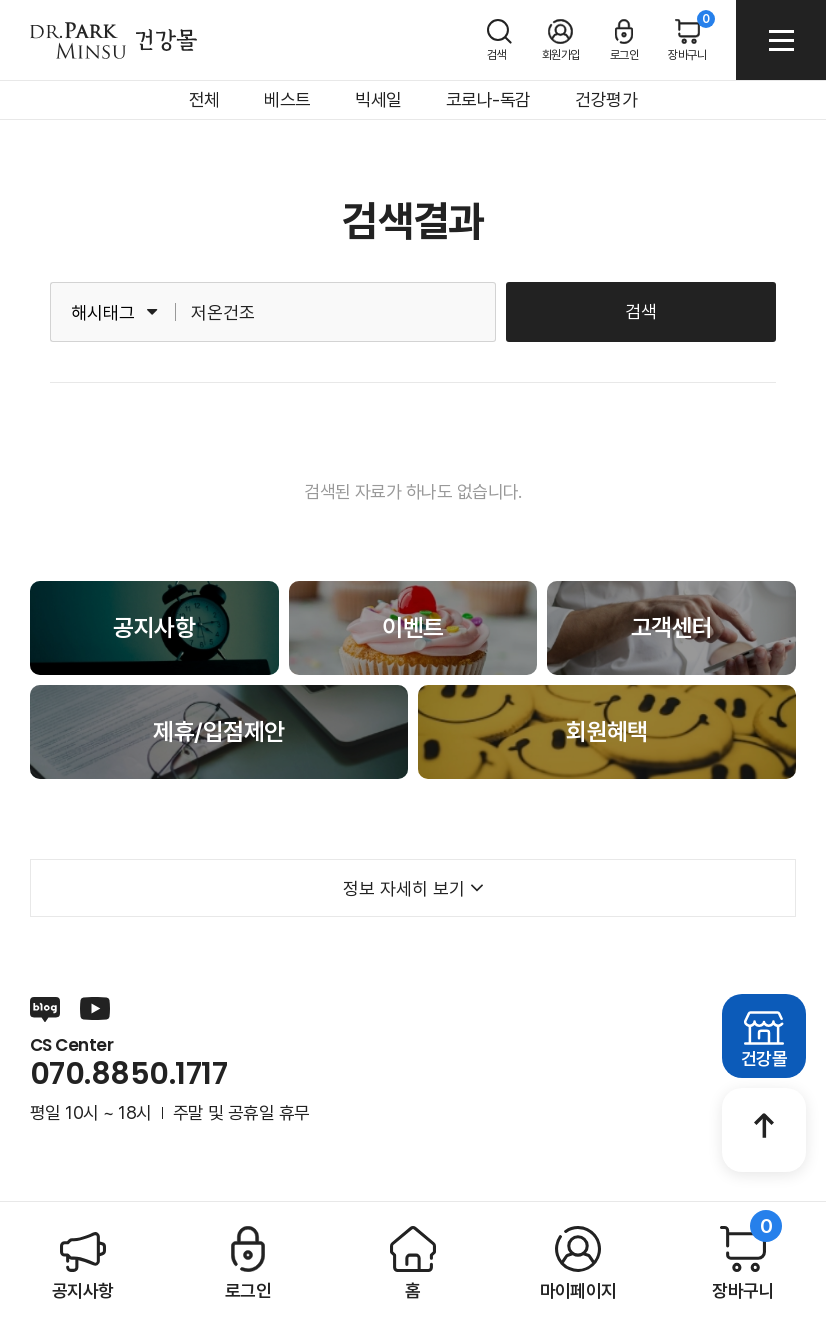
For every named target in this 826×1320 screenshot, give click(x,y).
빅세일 (378, 99)
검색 (641, 311)
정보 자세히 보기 (413, 888)
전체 (204, 99)
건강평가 (606, 99)
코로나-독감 (488, 99)
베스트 (287, 99)
